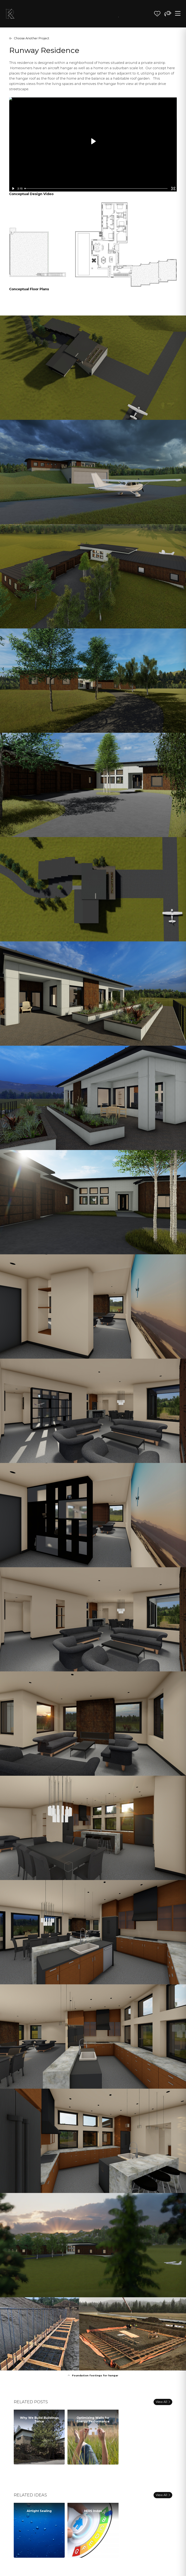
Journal (141, 13)
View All (163, 2402)
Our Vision (118, 15)
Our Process (124, 13)
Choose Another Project (29, 38)
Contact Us (147, 13)
